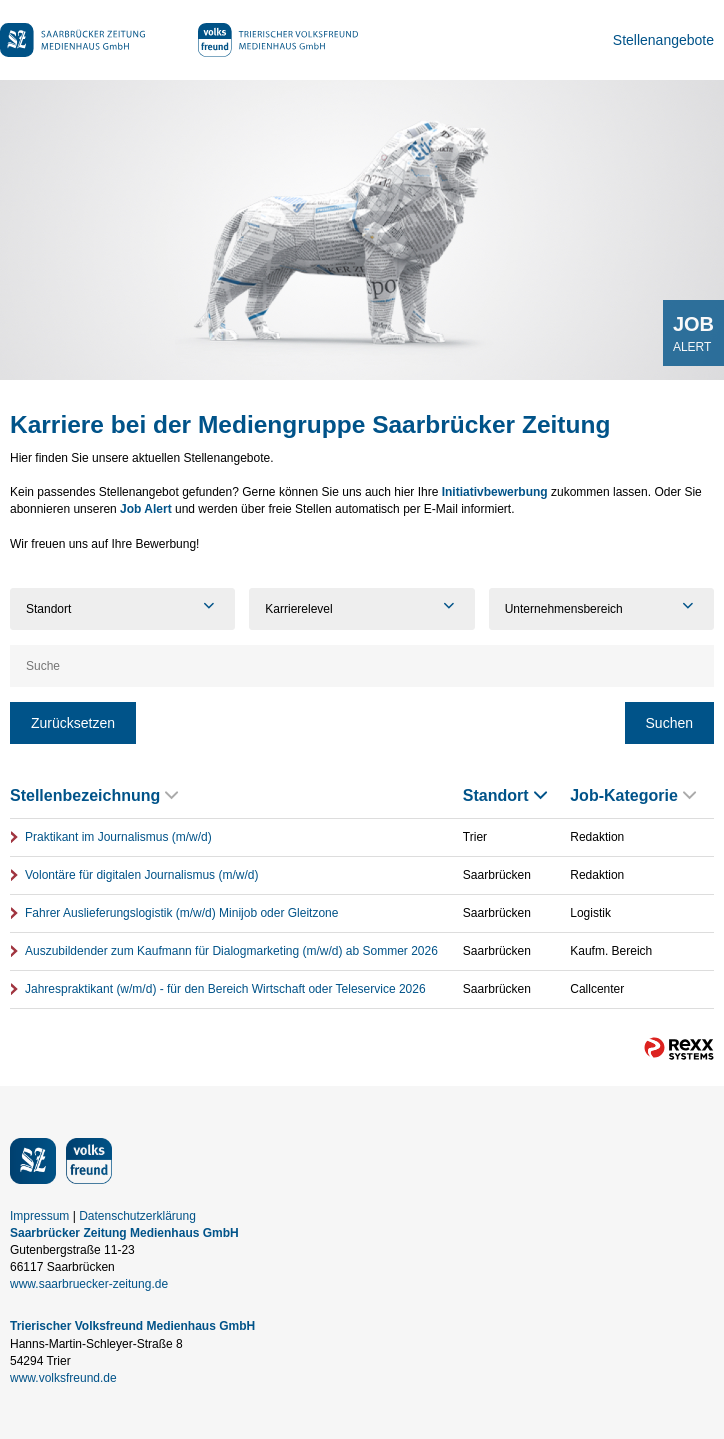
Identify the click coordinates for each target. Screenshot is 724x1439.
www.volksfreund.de (63, 1378)
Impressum (39, 1216)
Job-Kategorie (633, 795)
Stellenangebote (663, 40)
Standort (505, 795)
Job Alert (146, 509)
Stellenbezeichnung (94, 795)
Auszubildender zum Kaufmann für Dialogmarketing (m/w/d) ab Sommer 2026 (231, 951)
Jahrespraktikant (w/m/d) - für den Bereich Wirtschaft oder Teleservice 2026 (225, 989)
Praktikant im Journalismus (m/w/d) (118, 837)
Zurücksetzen (73, 723)
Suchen (669, 723)
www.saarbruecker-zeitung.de (89, 1284)
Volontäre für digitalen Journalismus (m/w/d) (141, 875)
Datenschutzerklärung (137, 1216)
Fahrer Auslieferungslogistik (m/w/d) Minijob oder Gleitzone (181, 913)
